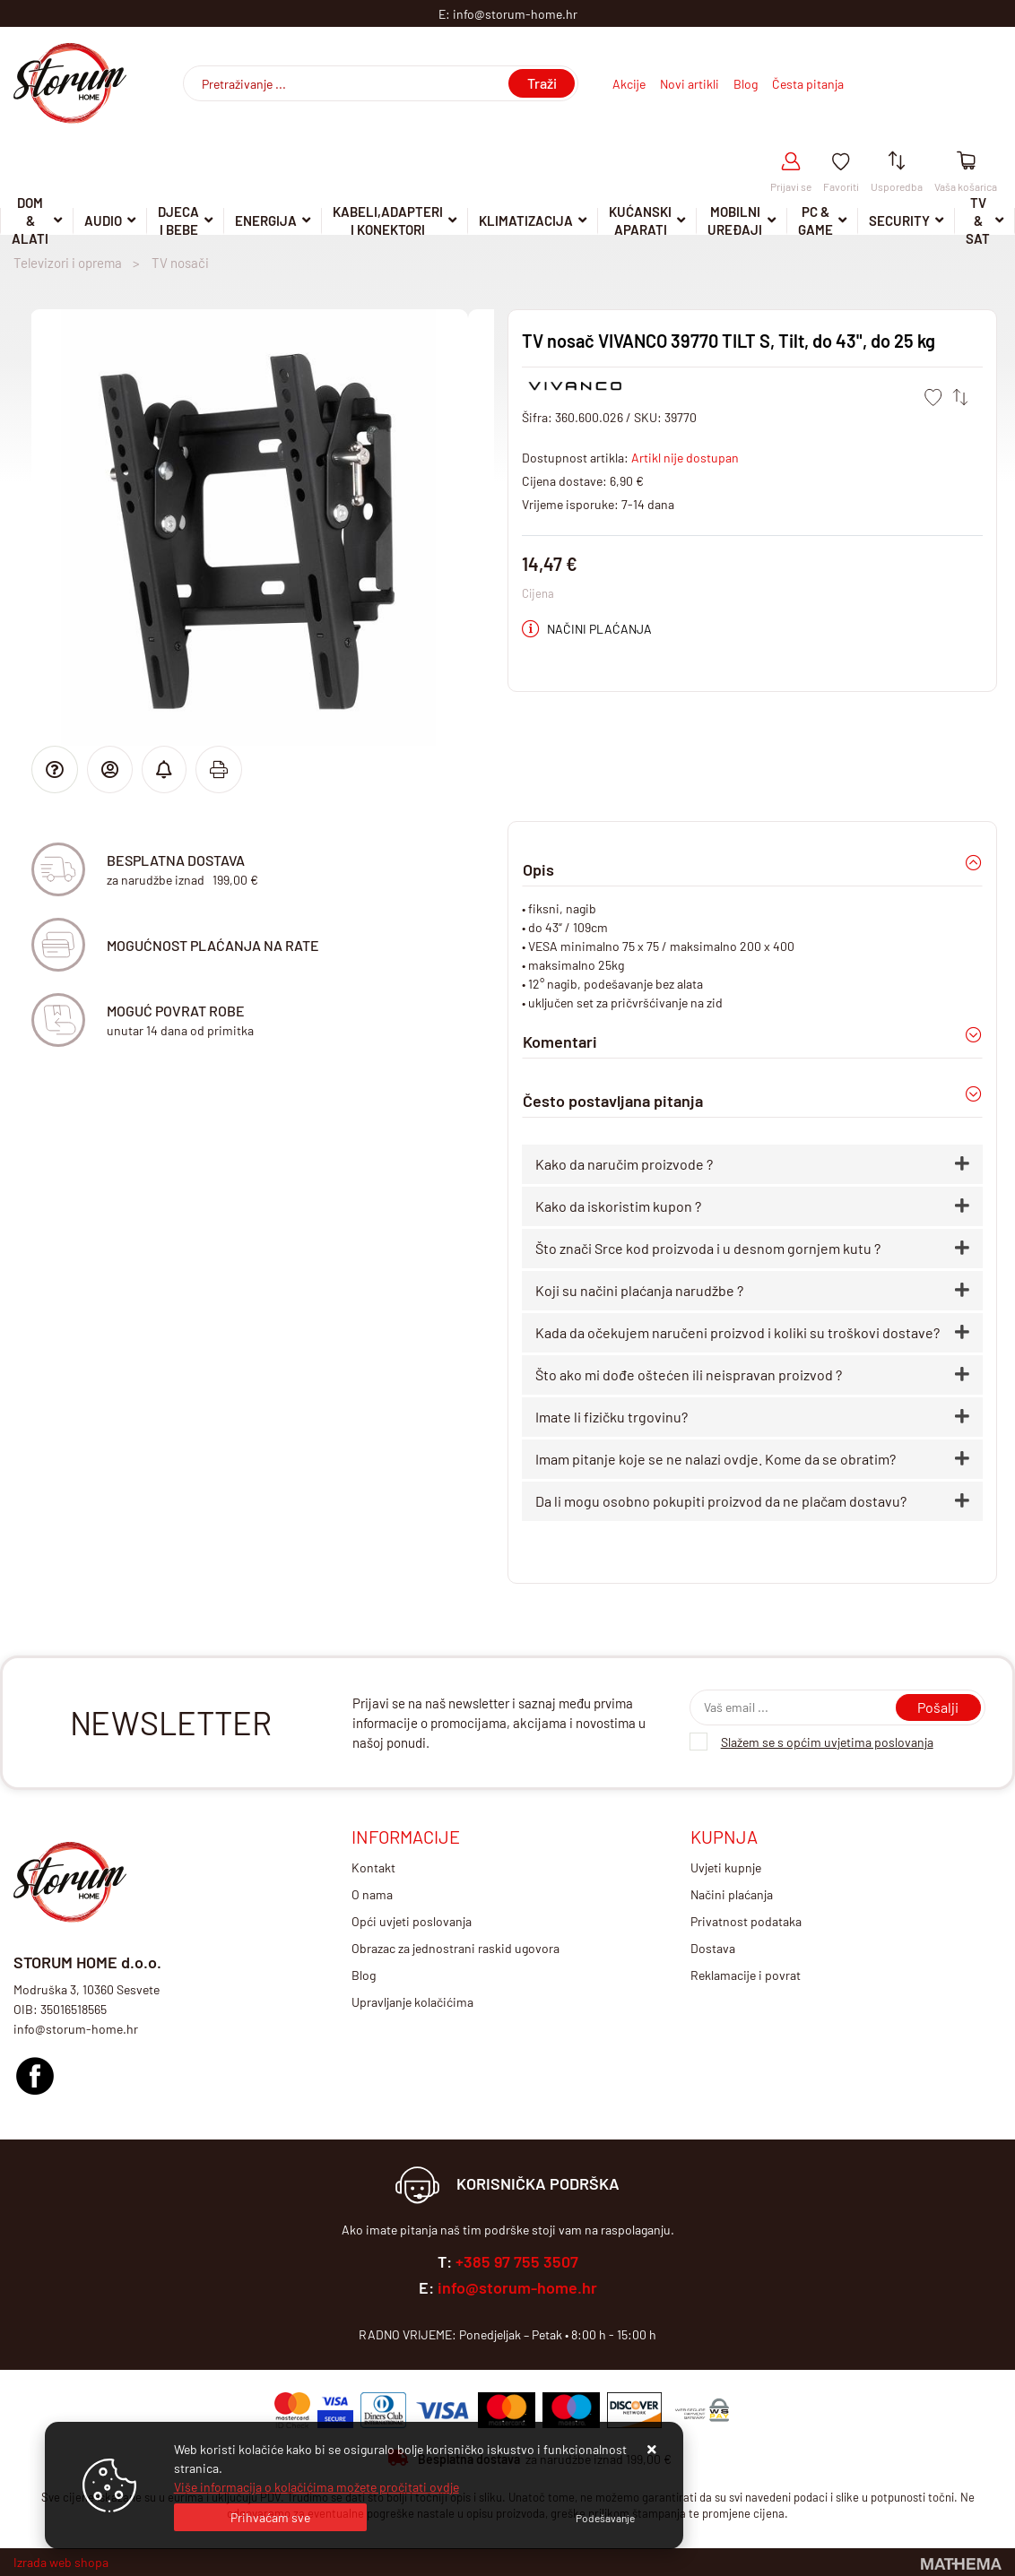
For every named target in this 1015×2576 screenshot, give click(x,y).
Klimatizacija (526, 220)
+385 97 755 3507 (516, 2261)
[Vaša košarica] (966, 162)
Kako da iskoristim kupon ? (618, 1206)
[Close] (270, 2517)
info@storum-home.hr (517, 2287)
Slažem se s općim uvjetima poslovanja (827, 1742)
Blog (745, 83)
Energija (266, 220)
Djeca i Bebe (178, 221)
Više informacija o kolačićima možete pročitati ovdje (316, 2486)
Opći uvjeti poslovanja (411, 1921)
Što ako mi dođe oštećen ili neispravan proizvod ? (688, 1374)
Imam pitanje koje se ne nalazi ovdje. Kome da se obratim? (715, 1458)
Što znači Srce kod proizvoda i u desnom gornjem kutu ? (708, 1248)
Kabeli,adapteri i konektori (388, 221)
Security (899, 220)
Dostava (712, 1948)
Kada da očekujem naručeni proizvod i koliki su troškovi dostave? (737, 1332)
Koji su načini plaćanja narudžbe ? (639, 1290)
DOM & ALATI (30, 221)
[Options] (605, 2517)
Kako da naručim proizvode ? (624, 1163)
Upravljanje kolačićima (412, 2002)
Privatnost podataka (746, 1921)
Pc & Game (815, 221)
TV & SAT (978, 221)
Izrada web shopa (60, 2562)
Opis (538, 869)
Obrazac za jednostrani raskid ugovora (455, 1948)
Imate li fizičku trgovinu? (611, 1416)
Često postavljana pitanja (613, 1101)
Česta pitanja (808, 83)
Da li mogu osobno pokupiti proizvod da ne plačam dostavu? (721, 1500)
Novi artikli (689, 83)
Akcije (629, 83)
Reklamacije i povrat (745, 1975)
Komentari (560, 1041)
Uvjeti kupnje (725, 1867)
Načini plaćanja (731, 1894)
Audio (103, 220)
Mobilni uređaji (734, 221)
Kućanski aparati (640, 221)
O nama (372, 1894)
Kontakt (373, 1867)
